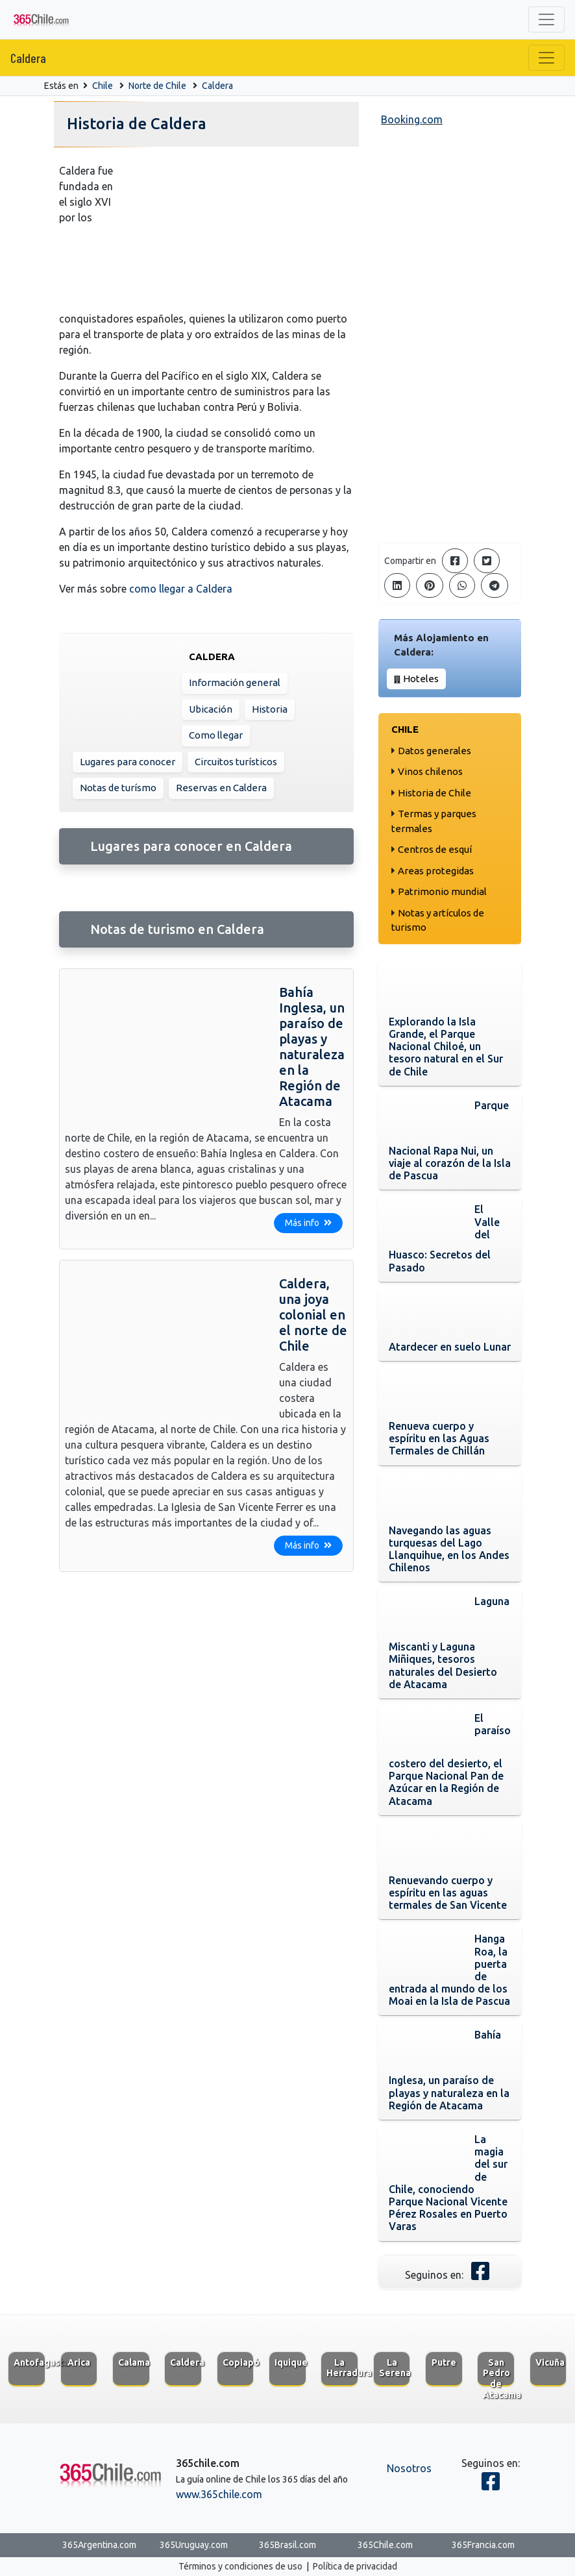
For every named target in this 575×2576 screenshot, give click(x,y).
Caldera (28, 58)
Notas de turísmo (118, 787)
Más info (308, 1223)
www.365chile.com (219, 2494)
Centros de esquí (435, 849)
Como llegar (216, 735)
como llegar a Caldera (180, 589)
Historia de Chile (434, 792)
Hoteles (421, 678)
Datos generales (434, 750)
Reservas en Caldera (221, 787)
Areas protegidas (436, 870)
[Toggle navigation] (546, 19)
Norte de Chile (157, 85)
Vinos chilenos (430, 771)
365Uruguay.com (194, 2545)
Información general (234, 682)
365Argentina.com (99, 2545)
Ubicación (210, 709)
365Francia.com (483, 2545)
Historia (270, 709)
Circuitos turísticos (236, 761)
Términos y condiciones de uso (240, 2566)
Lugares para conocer (127, 761)
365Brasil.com (287, 2545)
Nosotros (409, 2468)
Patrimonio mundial (442, 891)
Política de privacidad (355, 2566)
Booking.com (412, 119)
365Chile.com (385, 2545)
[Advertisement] (449, 337)
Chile (102, 85)
